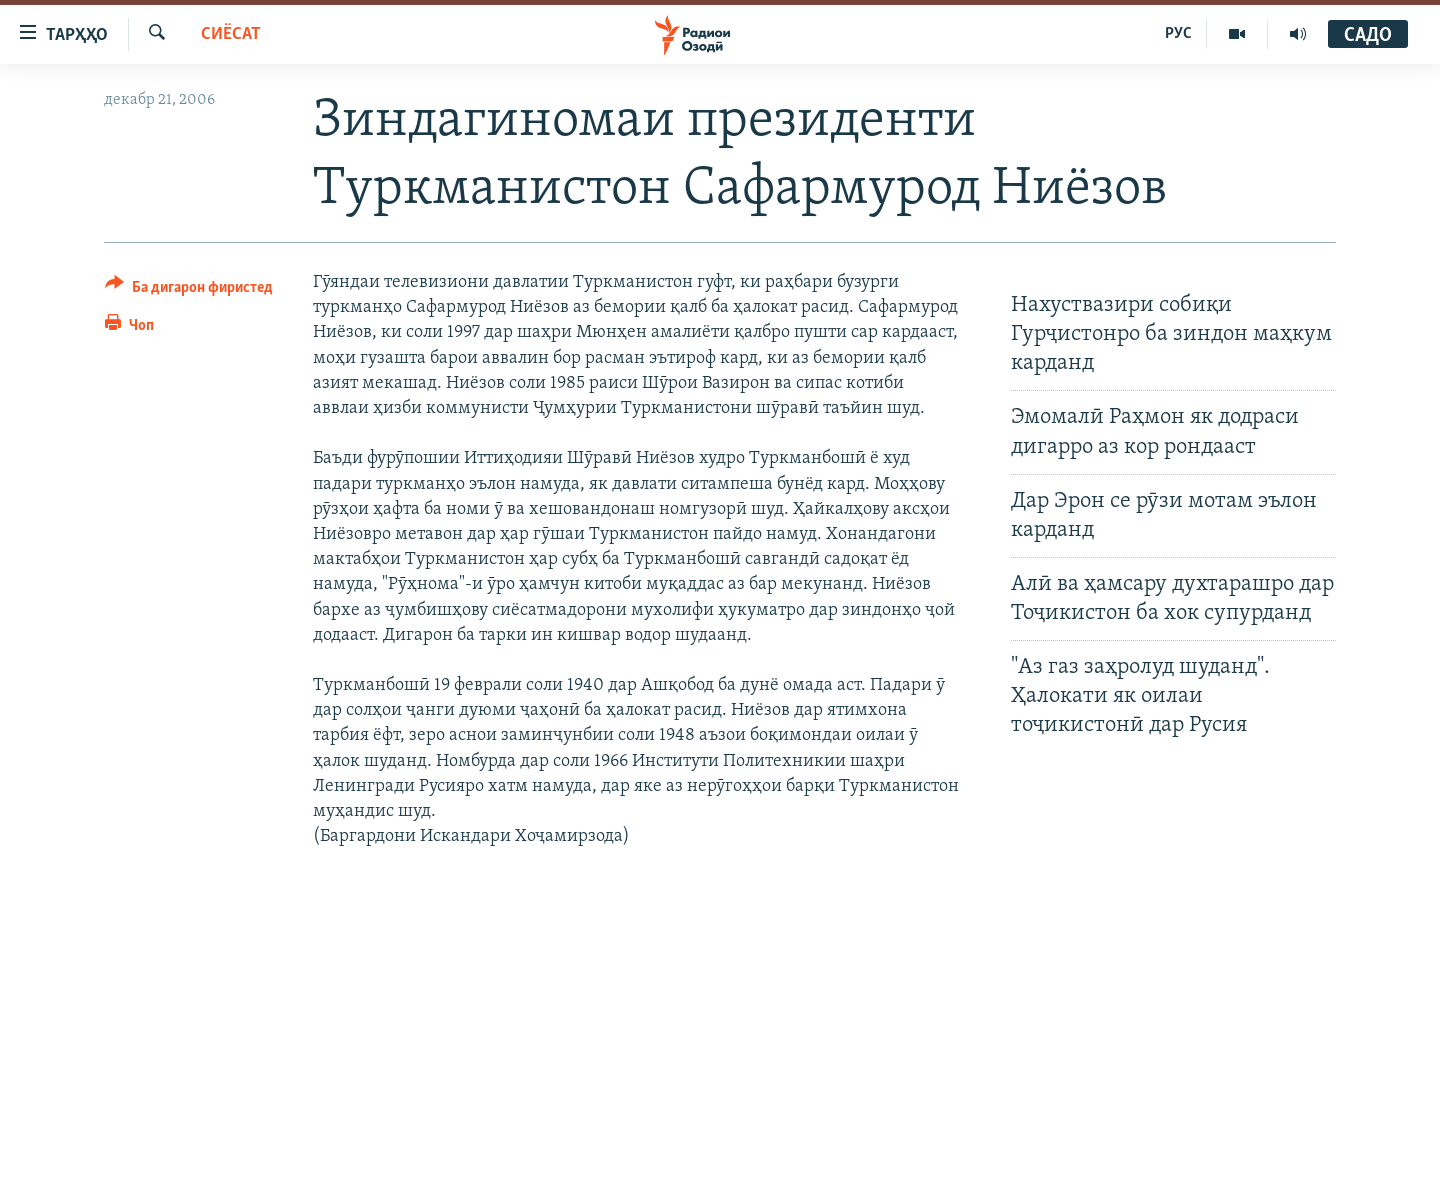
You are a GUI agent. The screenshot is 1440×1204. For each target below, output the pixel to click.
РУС (1178, 34)
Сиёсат (231, 34)
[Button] (189, 290)
